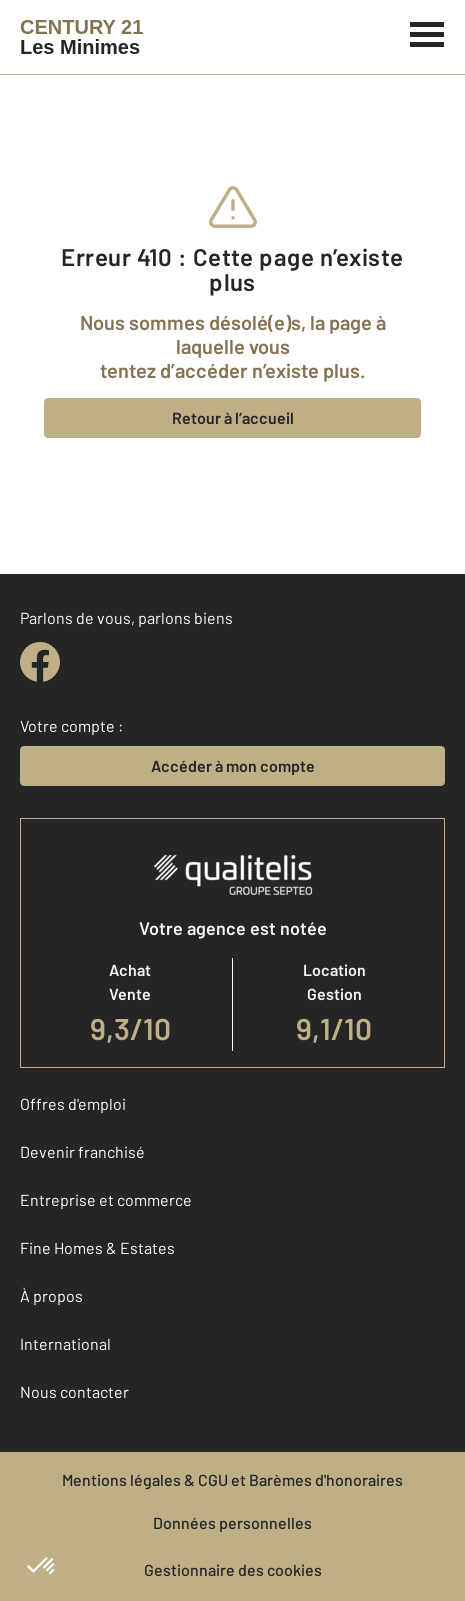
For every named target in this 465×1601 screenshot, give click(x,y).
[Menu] (427, 32)
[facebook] (40, 662)
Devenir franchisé (82, 1151)
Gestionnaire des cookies (233, 1569)
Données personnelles (232, 1522)
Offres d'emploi (73, 1103)
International (65, 1343)
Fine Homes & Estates (97, 1247)
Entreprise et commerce (106, 1199)
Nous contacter (74, 1391)
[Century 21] (81, 37)
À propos (51, 1295)
